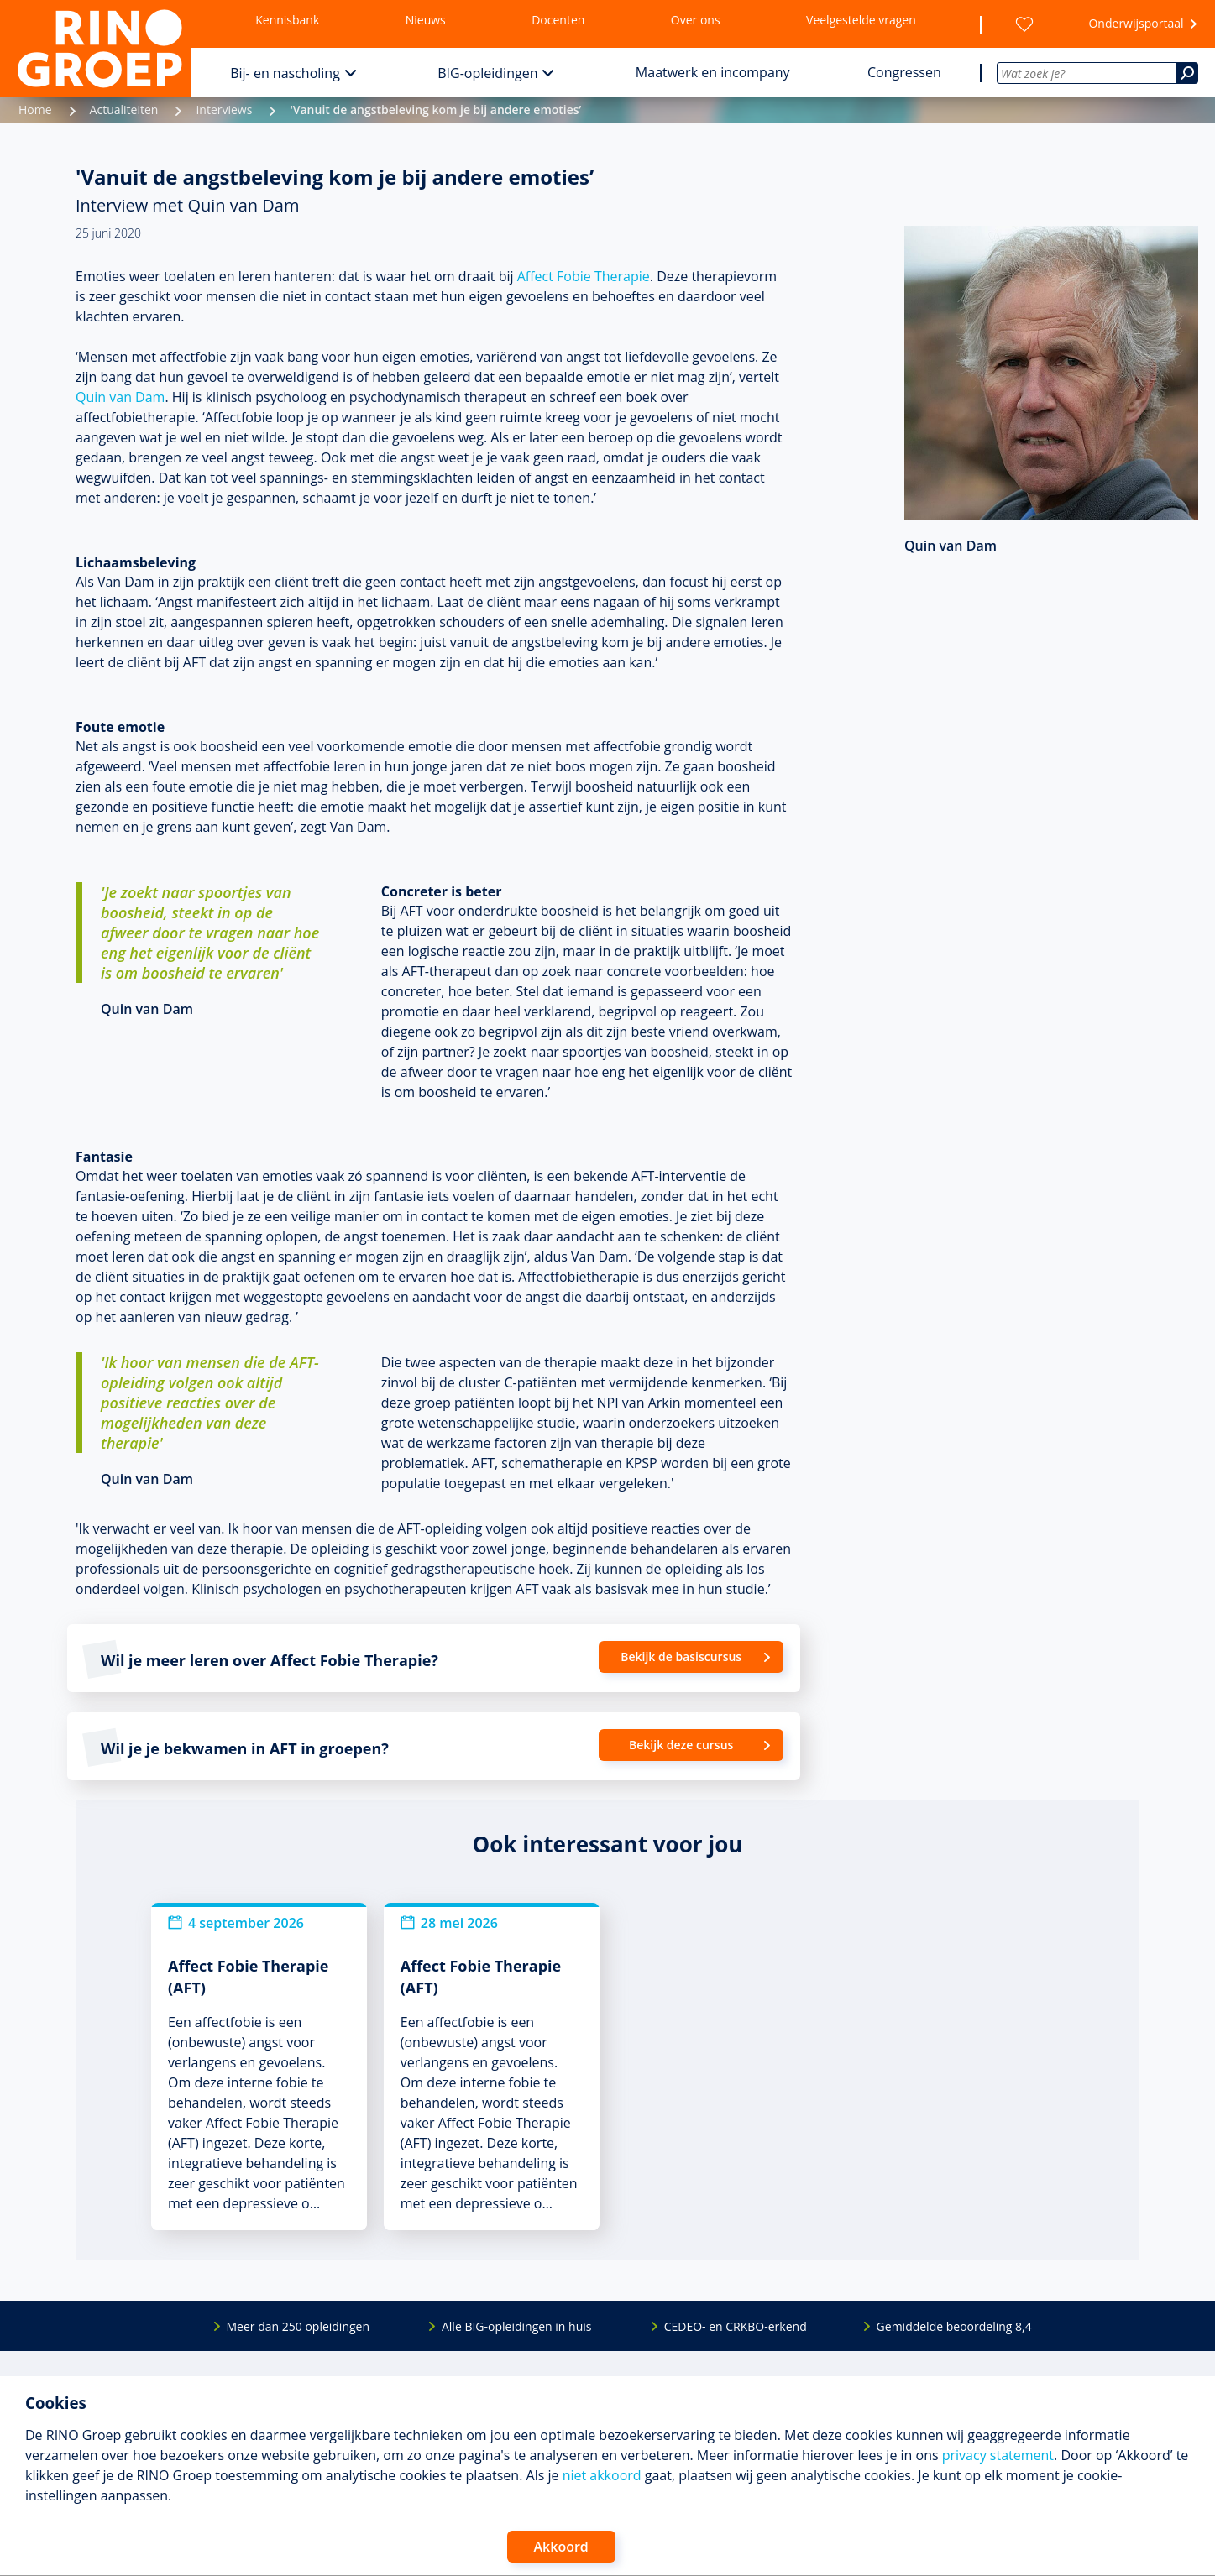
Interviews (224, 110)
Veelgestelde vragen (861, 20)
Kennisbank (287, 20)
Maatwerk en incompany (713, 72)
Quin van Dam (120, 397)
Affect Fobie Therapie (583, 276)
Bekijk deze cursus (681, 1745)
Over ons (695, 20)
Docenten (558, 20)
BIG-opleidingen (487, 73)
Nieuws (426, 20)
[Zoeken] (1187, 73)
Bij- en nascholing (285, 73)
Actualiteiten (124, 110)
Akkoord (561, 2546)
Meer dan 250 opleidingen (298, 2326)
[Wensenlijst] (1024, 24)
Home (35, 110)
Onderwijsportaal (1135, 23)
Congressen (904, 72)
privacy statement (998, 2455)
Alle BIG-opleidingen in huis (516, 2326)
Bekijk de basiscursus (681, 1656)
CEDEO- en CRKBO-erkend (735, 2326)
